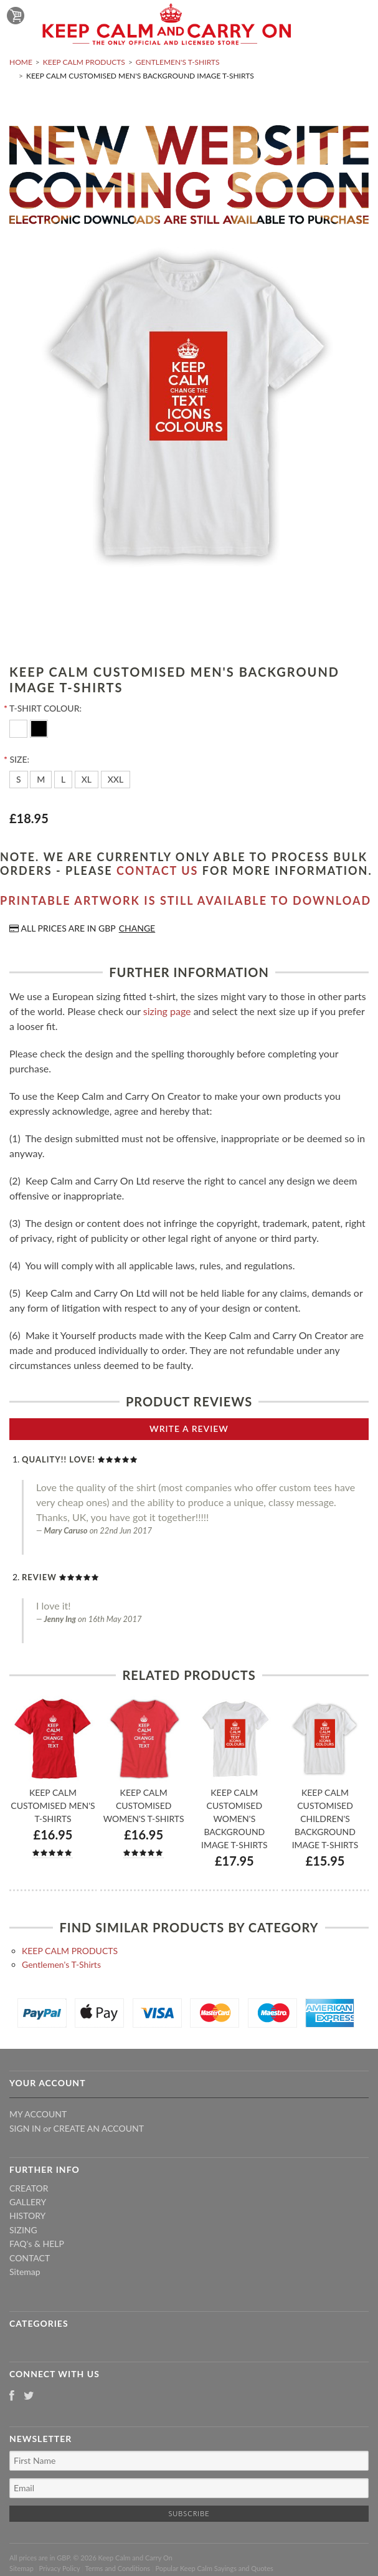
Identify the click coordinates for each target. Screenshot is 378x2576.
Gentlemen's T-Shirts (178, 62)
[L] (63, 779)
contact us (157, 870)
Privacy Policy (59, 2568)
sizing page (167, 1011)
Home (20, 62)
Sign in (25, 2128)
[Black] (39, 727)
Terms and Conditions (118, 2568)
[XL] (86, 779)
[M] (41, 779)
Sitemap (24, 2271)
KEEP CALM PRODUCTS (84, 62)
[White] (19, 727)
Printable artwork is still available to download (185, 900)
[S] (18, 779)
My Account (38, 2114)
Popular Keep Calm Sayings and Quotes (214, 2568)
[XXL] (116, 779)
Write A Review (189, 1428)
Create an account (99, 2128)
